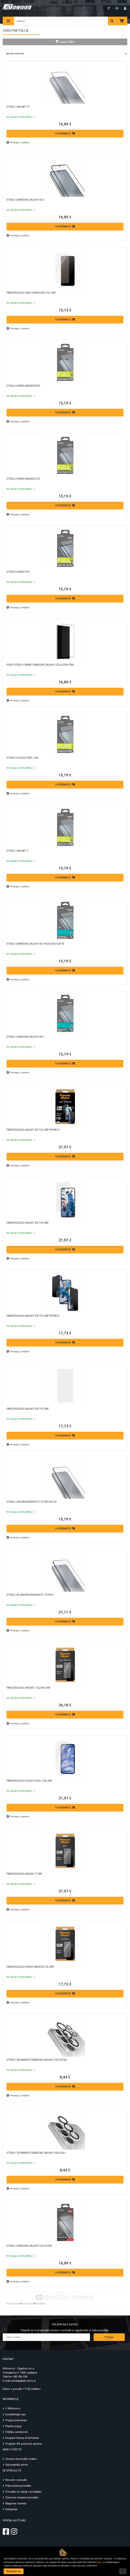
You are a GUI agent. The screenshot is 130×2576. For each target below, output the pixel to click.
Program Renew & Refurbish (22, 2438)
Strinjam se (13, 2571)
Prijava (109, 2337)
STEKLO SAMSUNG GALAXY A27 (25, 199)
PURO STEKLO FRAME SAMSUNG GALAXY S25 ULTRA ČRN (40, 664)
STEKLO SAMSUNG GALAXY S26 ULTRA (29, 2245)
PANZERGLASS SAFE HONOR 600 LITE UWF (31, 292)
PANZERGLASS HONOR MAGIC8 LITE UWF (30, 1966)
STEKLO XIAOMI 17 (17, 850)
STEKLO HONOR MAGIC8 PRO (23, 385)
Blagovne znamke (15, 2503)
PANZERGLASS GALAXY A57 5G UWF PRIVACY (33, 1129)
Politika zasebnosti (16, 2432)
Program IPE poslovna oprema (23, 2443)
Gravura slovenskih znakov (21, 2459)
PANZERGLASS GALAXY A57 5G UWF (28, 1222)
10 (86, 2297)
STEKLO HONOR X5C (18, 571)
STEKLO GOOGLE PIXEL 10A (22, 757)
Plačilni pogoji (13, 2426)
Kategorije (11, 2509)
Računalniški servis (16, 2464)
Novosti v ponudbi (16, 2480)
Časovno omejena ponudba (21, 2497)
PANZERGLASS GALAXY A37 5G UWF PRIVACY (33, 1315)
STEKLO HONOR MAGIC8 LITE (23, 478)
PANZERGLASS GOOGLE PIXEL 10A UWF (29, 1780)
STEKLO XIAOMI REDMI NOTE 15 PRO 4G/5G (32, 1501)
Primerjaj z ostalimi (18, 142)
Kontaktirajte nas (15, 2414)
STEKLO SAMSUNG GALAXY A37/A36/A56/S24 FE (35, 943)
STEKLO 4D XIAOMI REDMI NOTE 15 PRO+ (30, 1594)
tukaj (98, 2562)
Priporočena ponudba (18, 2485)
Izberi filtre (65, 42)
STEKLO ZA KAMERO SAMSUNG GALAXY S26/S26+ (36, 2152)
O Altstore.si (12, 2408)
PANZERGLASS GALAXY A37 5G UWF (28, 1408)
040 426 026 (20, 2376)
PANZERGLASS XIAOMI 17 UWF (24, 1873)
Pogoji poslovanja (15, 2420)
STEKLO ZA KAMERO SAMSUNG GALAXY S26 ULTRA (37, 2059)
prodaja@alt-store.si (23, 2380)
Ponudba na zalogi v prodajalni (23, 2491)
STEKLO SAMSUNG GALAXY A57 (25, 1036)
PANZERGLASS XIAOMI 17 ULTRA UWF (28, 1687)
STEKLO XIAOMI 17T (18, 106)
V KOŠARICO (65, 133)
